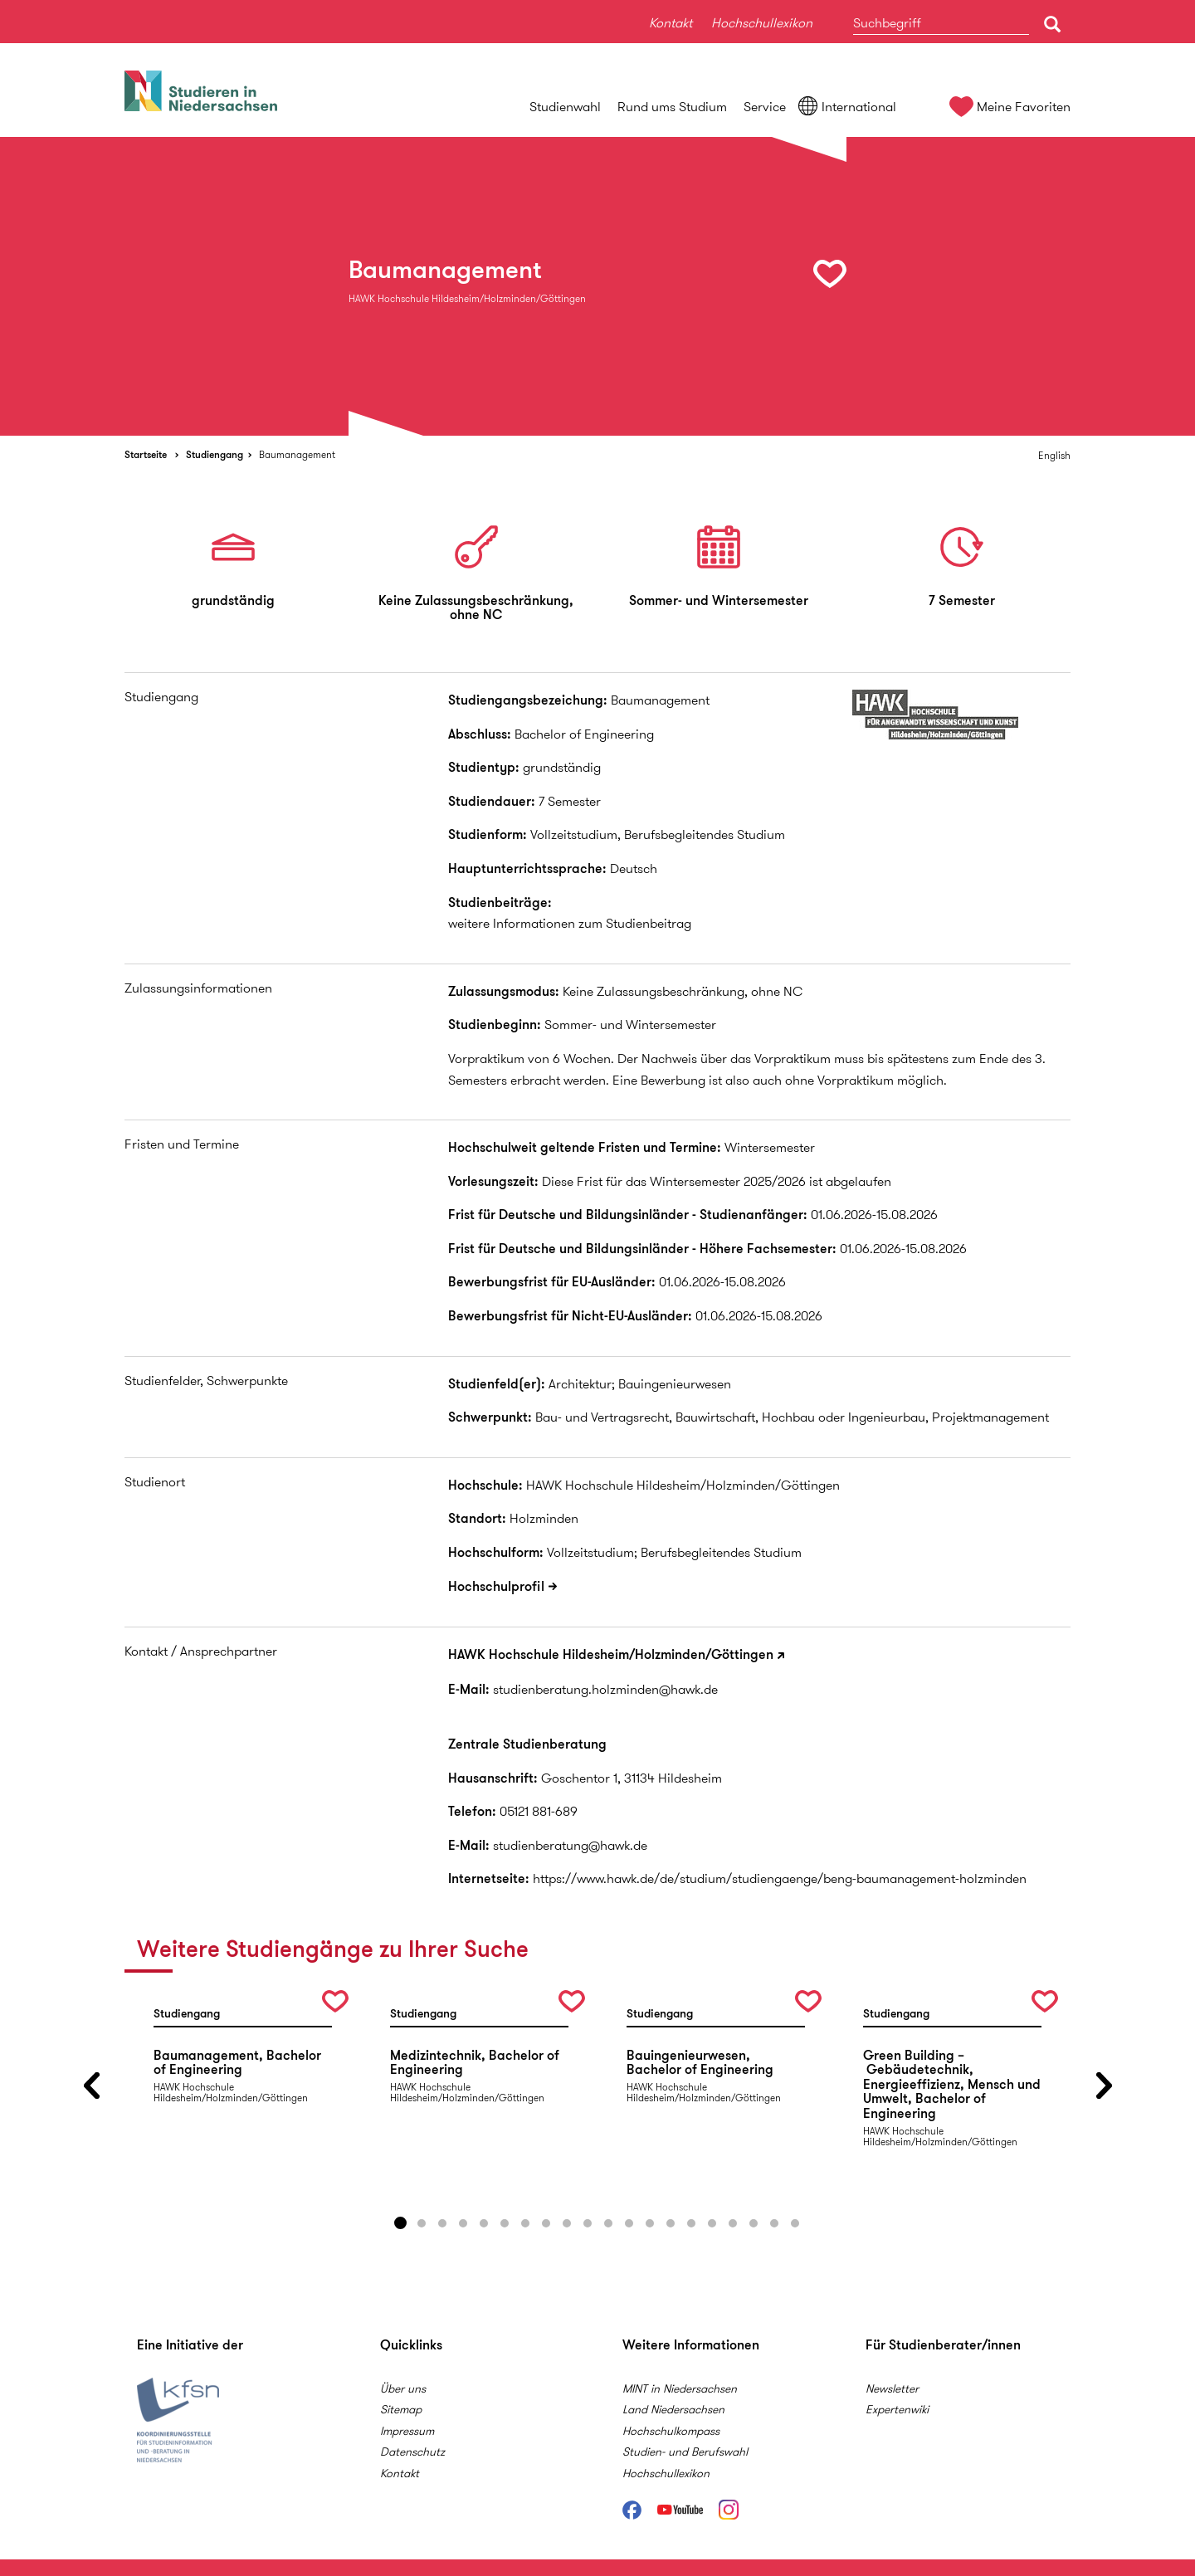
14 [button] (670, 2223)
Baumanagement (297, 454)
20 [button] (795, 2223)
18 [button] (753, 2223)
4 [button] (463, 2223)
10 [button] (587, 2223)
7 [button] (525, 2223)
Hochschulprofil (496, 1586)
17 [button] (732, 2223)
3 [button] (442, 2223)
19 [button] (774, 2223)
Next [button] (1103, 2085)
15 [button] (691, 2223)
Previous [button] (91, 2085)
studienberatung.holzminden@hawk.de (605, 1689)
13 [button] (649, 2223)
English (1054, 455)
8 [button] (546, 2223)
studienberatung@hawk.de (570, 1845)
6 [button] (504, 2223)
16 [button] (712, 2223)
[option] (597, 286)
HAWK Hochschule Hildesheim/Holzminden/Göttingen (610, 1654)
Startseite (145, 454)
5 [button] (483, 2223)
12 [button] (629, 2223)
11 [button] (608, 2223)
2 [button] (421, 2223)
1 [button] (400, 2223)
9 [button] (566, 2223)
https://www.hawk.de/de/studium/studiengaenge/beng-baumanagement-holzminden (780, 1878)
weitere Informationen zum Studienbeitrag (569, 923)
